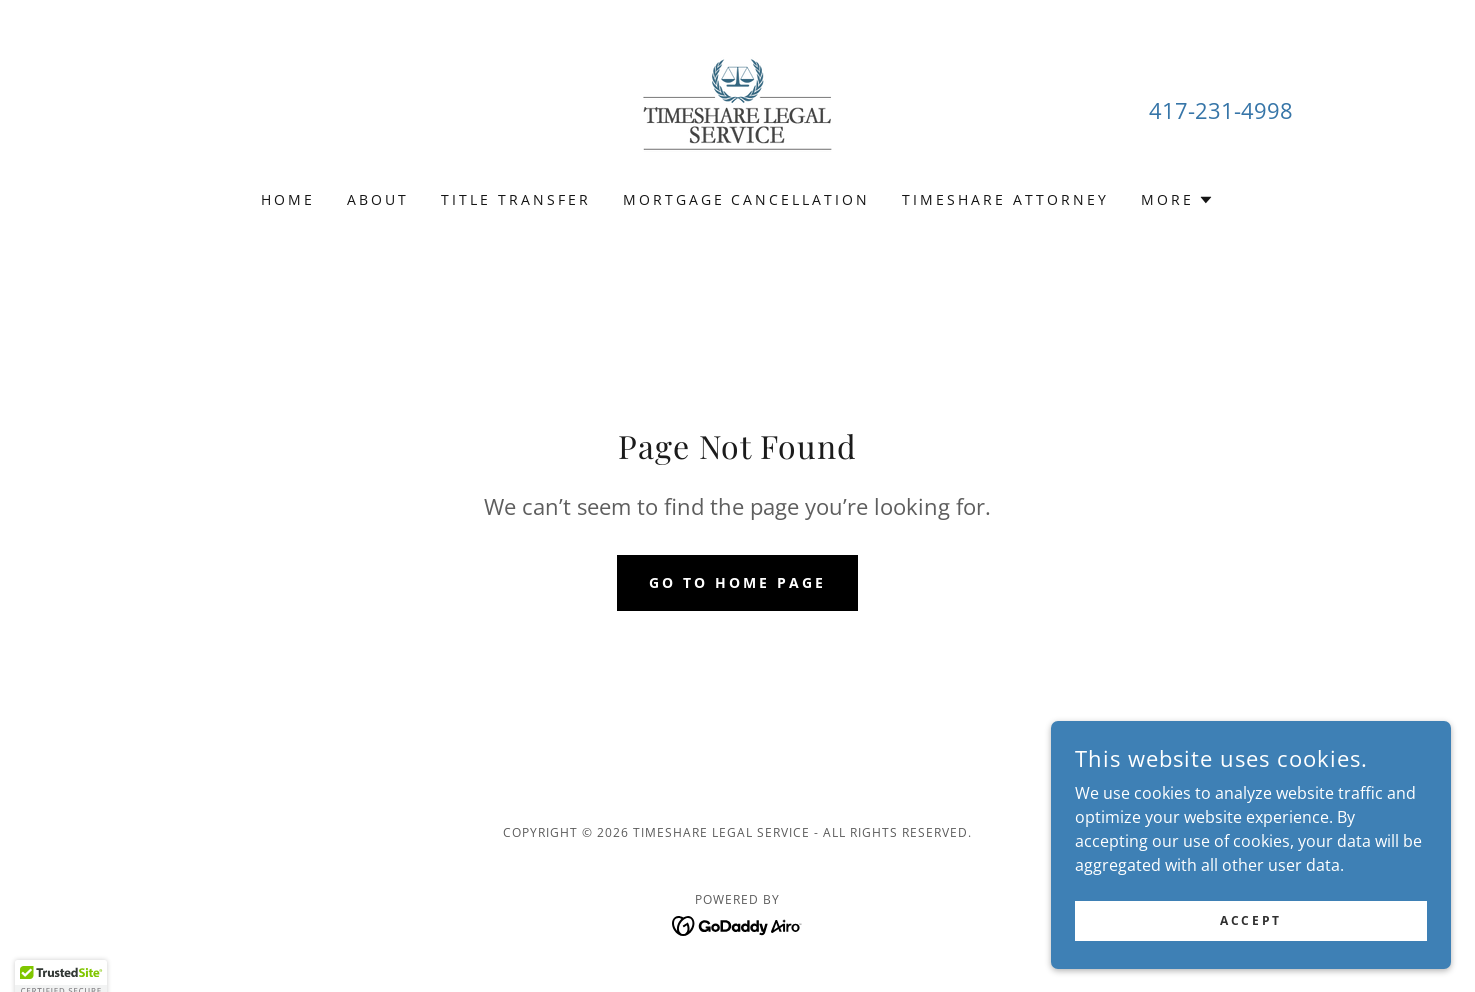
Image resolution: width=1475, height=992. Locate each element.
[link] (737, 108)
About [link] (378, 199)
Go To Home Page (737, 582)
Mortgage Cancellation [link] (747, 199)
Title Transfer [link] (516, 199)
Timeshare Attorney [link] (1005, 199)
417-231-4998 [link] (1221, 110)
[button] (1177, 200)
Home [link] (288, 199)
